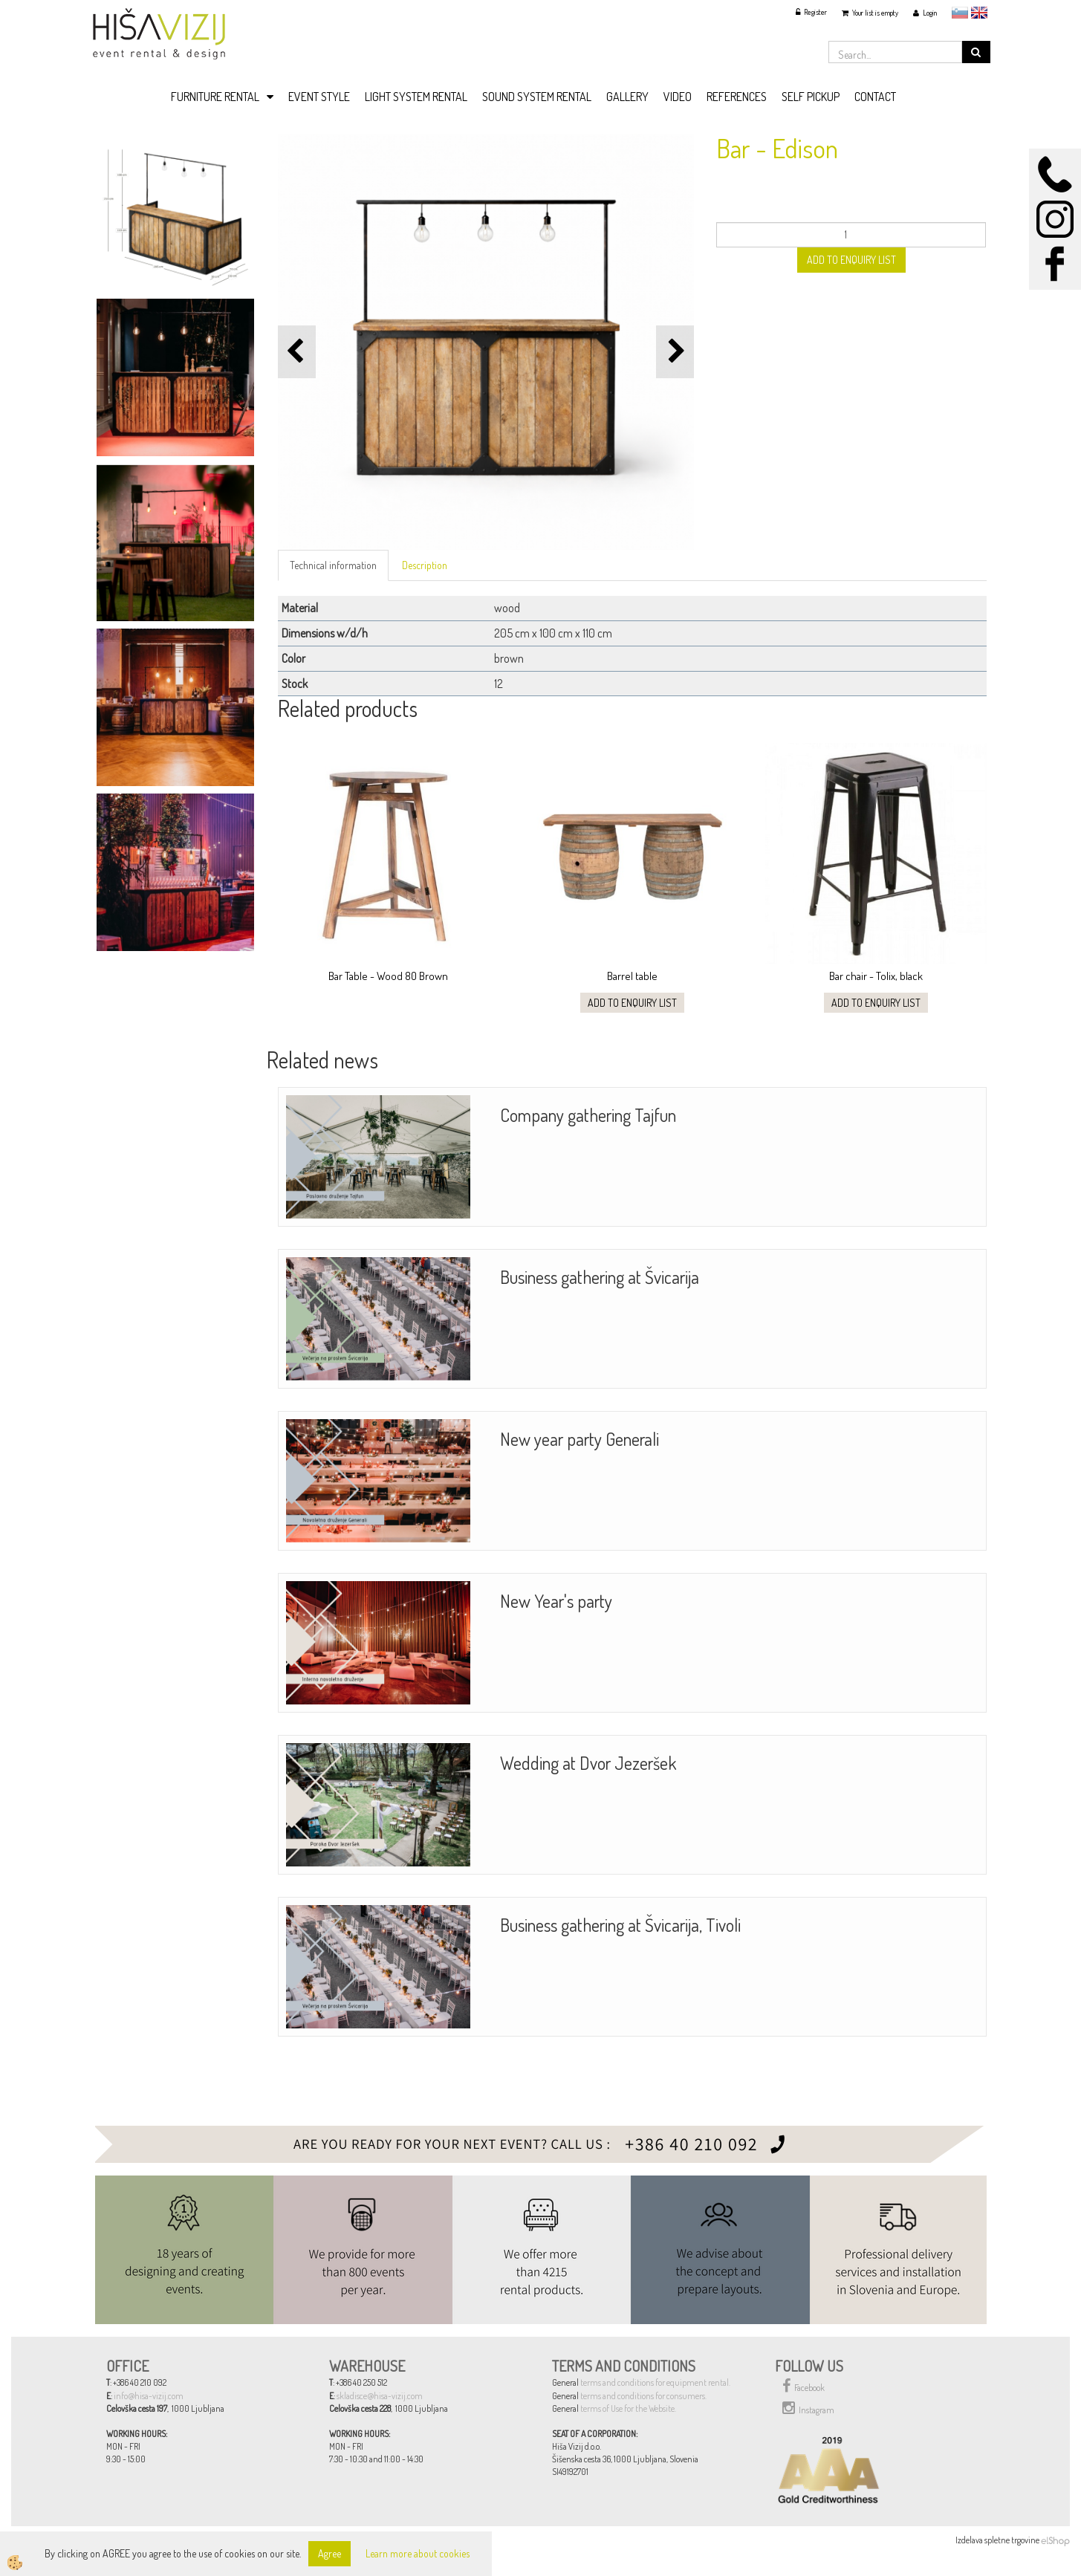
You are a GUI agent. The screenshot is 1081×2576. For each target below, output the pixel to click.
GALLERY (627, 96)
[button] (675, 351)
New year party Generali (579, 1438)
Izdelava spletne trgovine (997, 2540)
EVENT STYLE (319, 96)
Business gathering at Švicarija (599, 1276)
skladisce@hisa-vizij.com (380, 2395)
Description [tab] (424, 565)
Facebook (803, 2385)
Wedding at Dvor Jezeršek (588, 1762)
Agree (329, 2553)
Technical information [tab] (333, 565)
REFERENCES (737, 96)
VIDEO (677, 96)
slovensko (960, 13)
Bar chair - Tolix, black (876, 976)
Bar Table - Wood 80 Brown (388, 976)
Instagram (808, 2408)
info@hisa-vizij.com (149, 2395)
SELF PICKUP (811, 96)
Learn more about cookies (418, 2553)
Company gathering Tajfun (588, 1114)
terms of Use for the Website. (628, 2408)
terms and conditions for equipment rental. (654, 2382)
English (979, 13)
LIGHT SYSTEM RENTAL (416, 96)
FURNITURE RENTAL (215, 96)
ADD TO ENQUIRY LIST (851, 259)
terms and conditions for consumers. (643, 2395)
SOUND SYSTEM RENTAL (536, 96)
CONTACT (875, 96)
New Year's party (556, 1600)
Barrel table (632, 976)
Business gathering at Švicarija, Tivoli (620, 1924)
